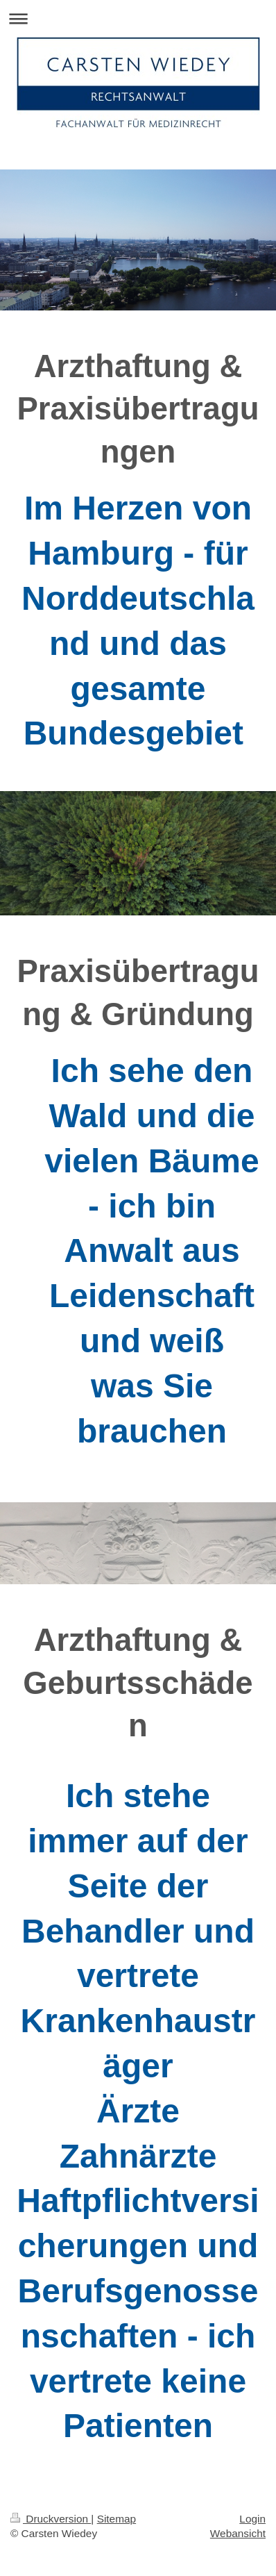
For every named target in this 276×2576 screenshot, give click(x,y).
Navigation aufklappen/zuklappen (138, 18)
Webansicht (238, 2533)
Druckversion (50, 2519)
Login (252, 2519)
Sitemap (116, 2519)
